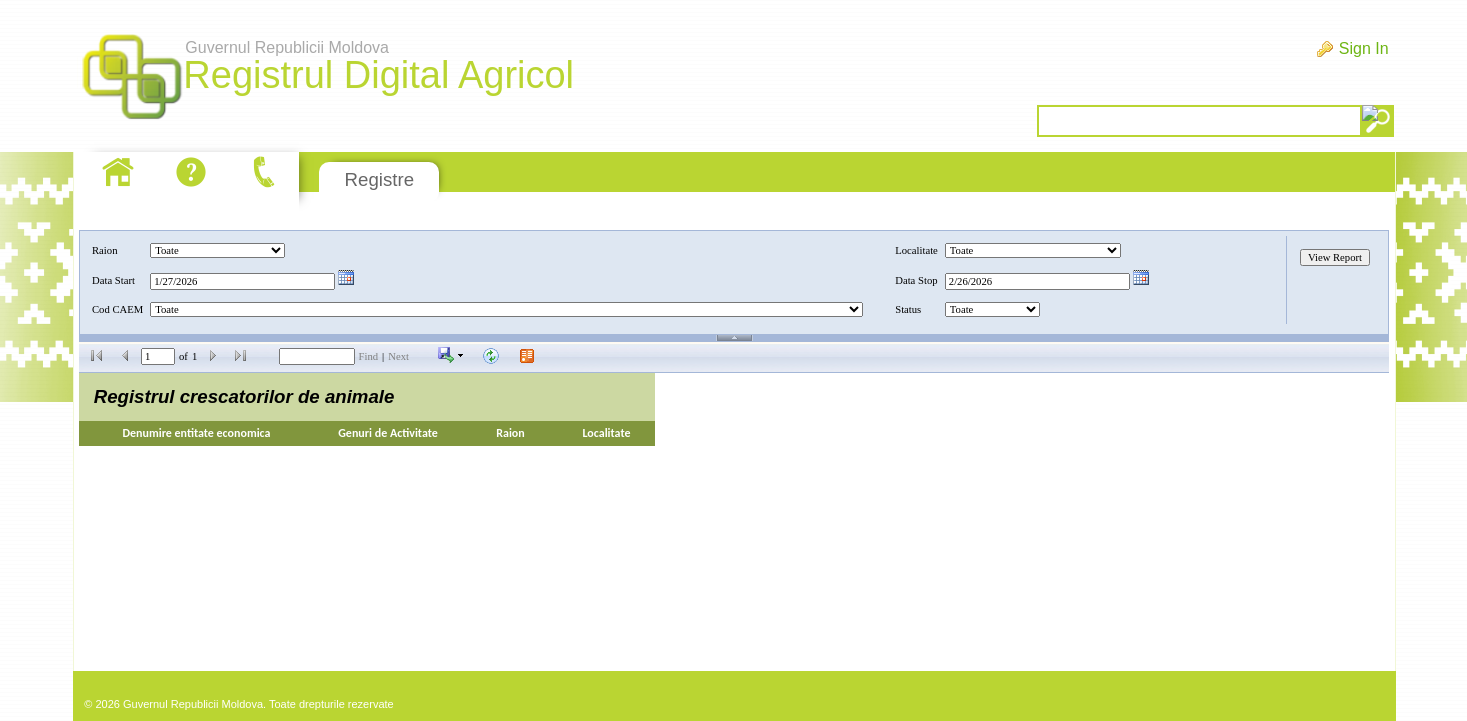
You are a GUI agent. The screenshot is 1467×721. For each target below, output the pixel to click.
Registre (379, 179)
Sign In (1364, 48)
